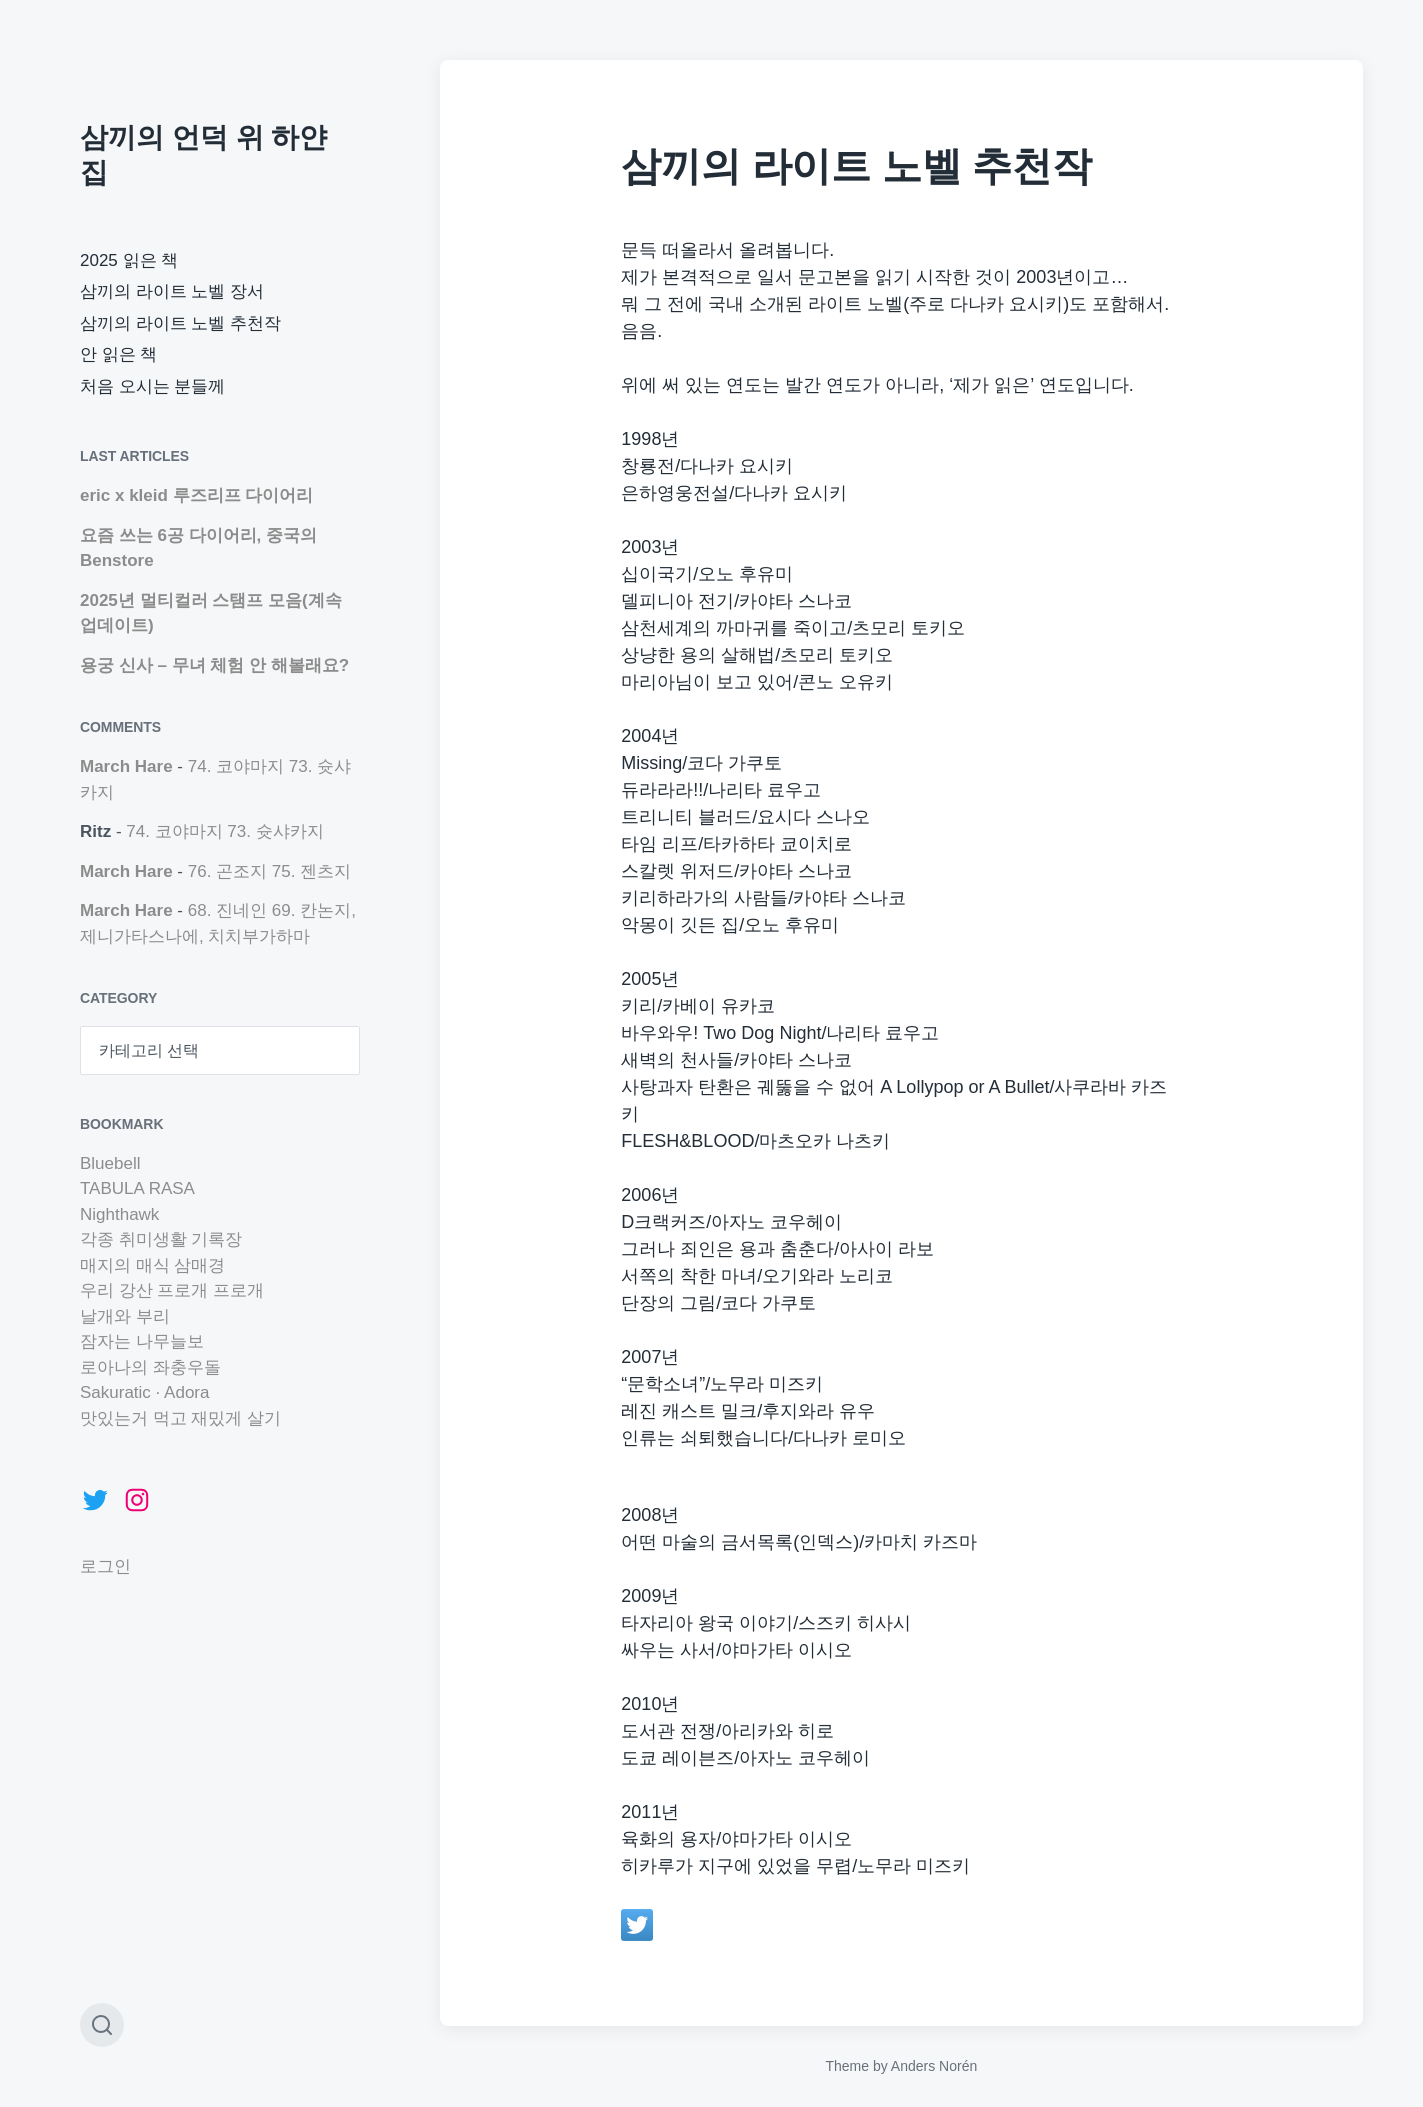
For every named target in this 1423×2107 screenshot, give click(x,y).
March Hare (126, 766)
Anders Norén (934, 2066)
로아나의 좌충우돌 (150, 1367)
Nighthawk (119, 1214)
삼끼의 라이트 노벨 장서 (172, 291)
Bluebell (110, 1163)
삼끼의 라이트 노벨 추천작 (180, 323)
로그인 (105, 1566)
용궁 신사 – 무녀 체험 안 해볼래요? (214, 665)
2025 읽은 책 (129, 260)
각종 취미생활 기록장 (161, 1239)
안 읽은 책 (118, 354)
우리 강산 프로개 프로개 (172, 1290)
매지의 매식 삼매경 (152, 1265)
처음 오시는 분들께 (152, 386)
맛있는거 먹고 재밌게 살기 (180, 1418)
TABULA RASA (137, 1188)
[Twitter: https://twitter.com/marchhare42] (95, 1500)
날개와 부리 (125, 1316)
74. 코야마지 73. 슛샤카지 (224, 831)
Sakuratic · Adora (144, 1392)
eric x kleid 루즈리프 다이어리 (196, 495)
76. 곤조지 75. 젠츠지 (269, 871)
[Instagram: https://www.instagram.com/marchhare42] (137, 1500)
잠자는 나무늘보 (142, 1341)
